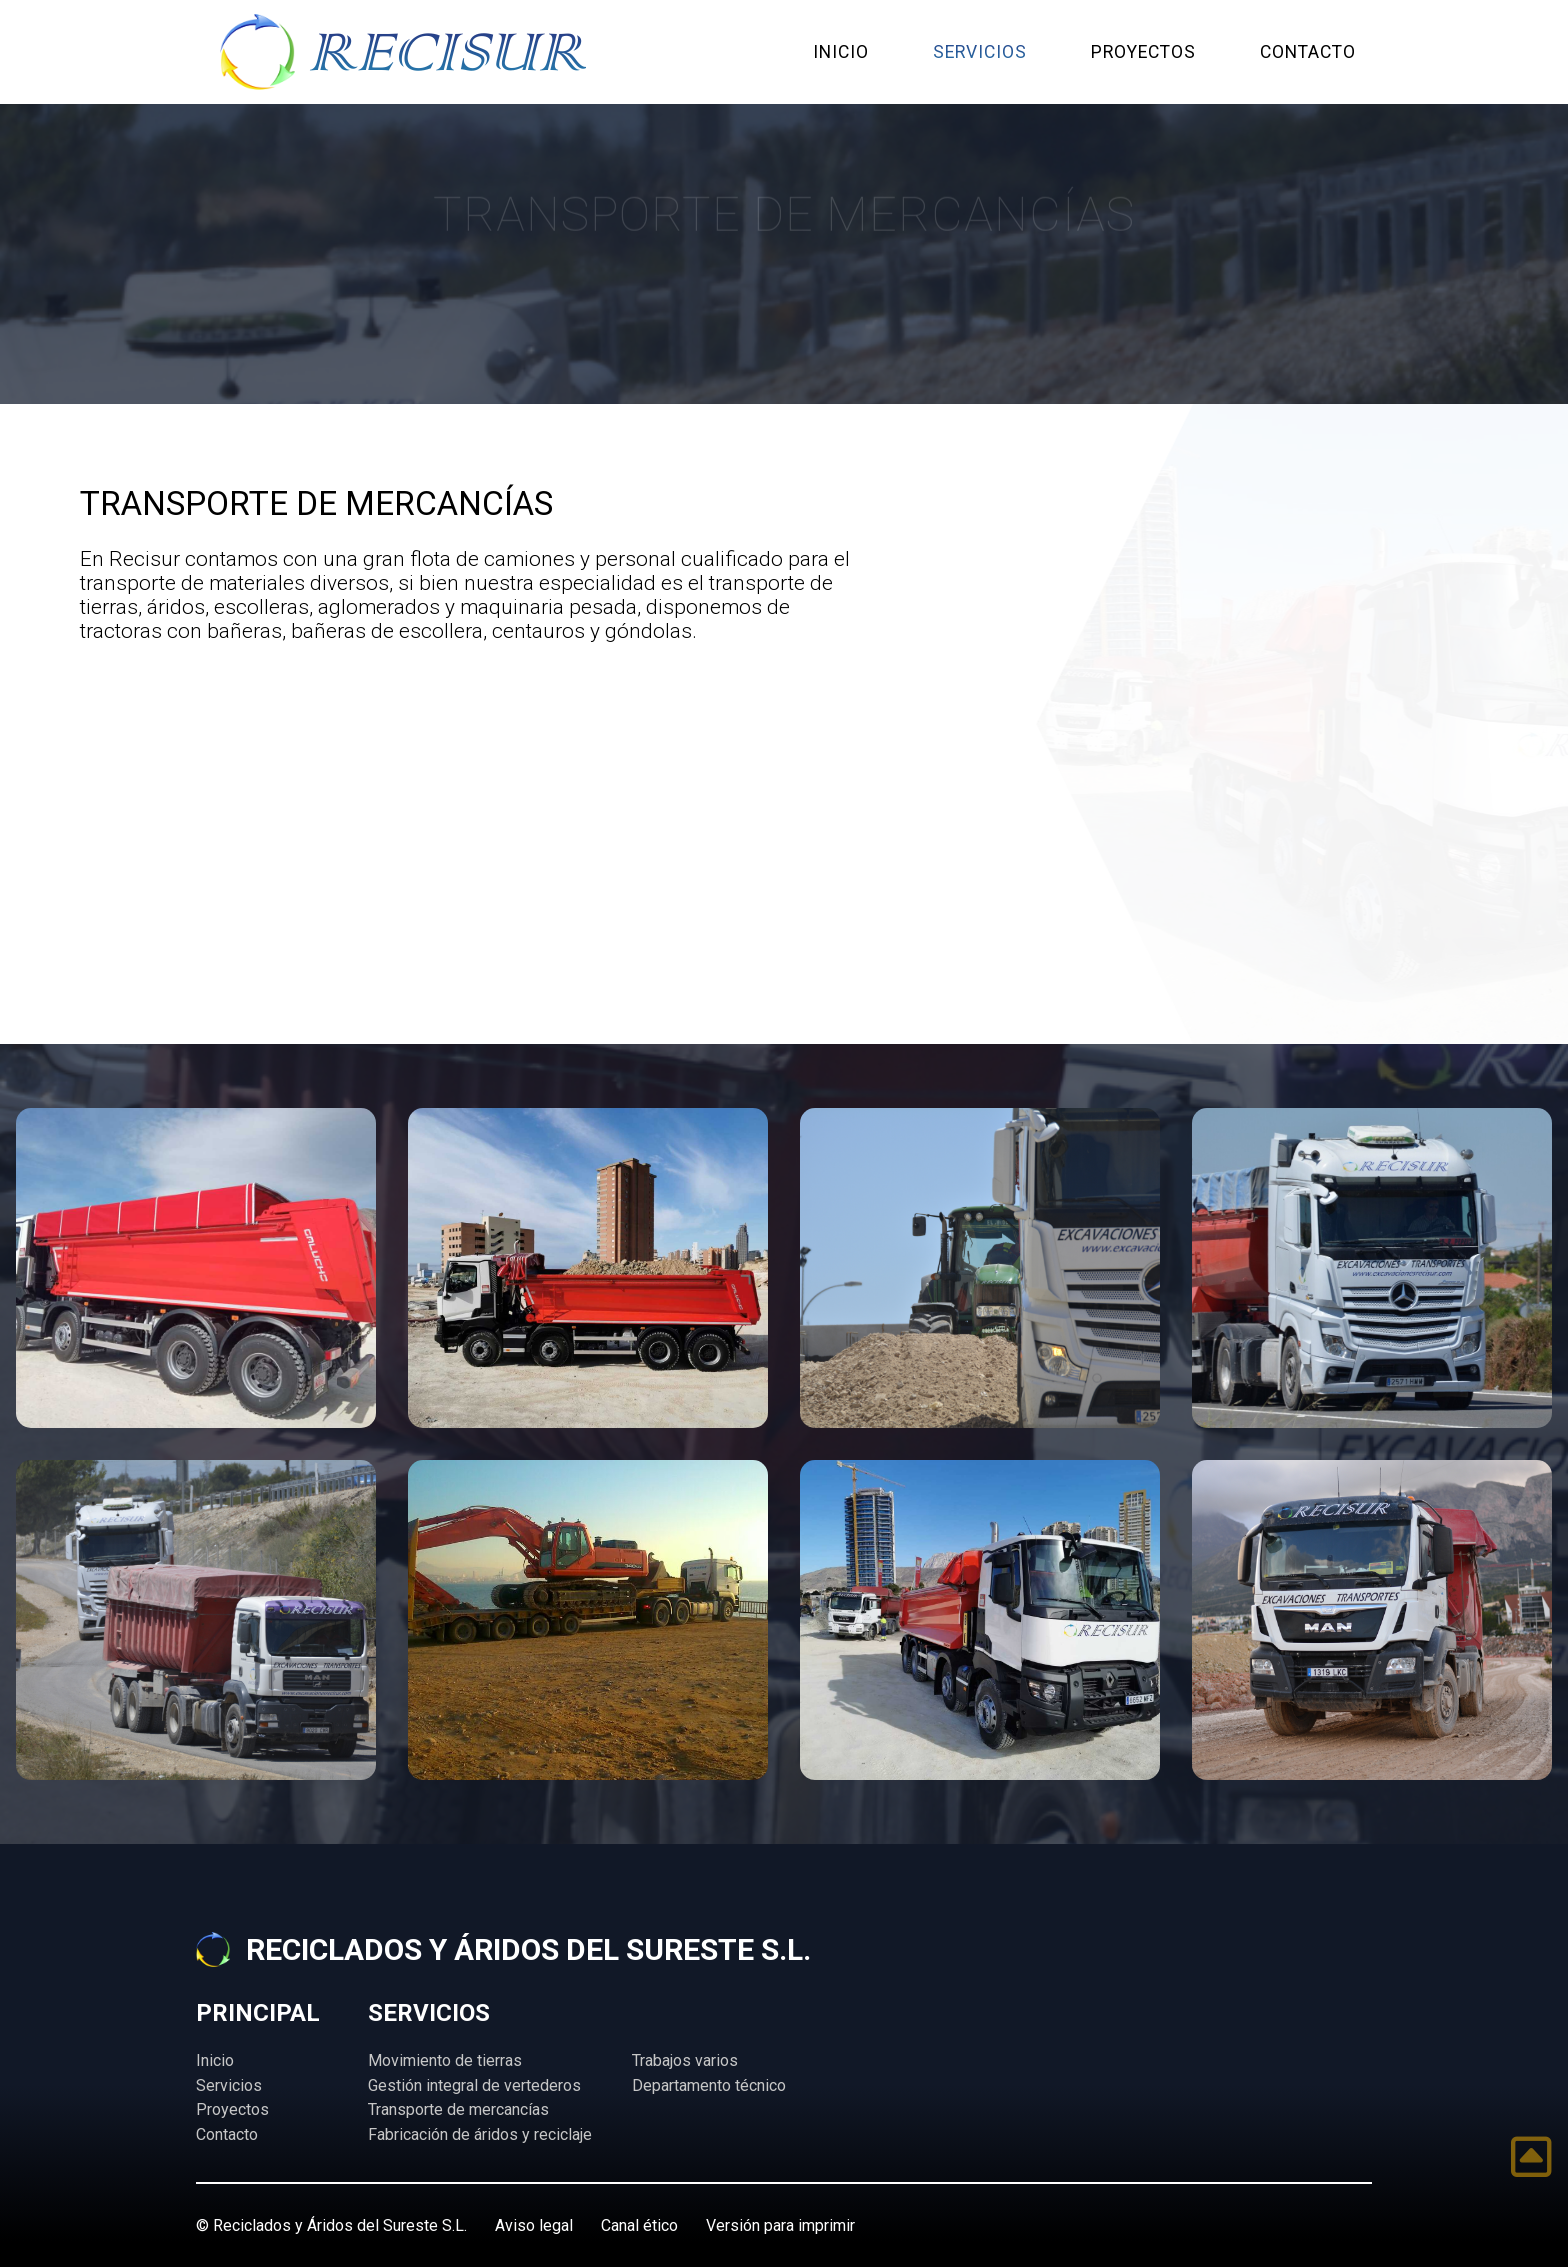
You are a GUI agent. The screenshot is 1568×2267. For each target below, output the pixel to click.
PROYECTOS (1143, 52)
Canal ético (639, 2225)
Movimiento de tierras (445, 2060)
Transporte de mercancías (458, 2109)
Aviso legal (534, 2225)
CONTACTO (1308, 52)
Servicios (229, 2085)
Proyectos (232, 2109)
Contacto (227, 2134)
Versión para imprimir (780, 2225)
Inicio (215, 2060)
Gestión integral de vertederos (474, 2085)
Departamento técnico (709, 2085)
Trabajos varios (685, 2060)
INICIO (841, 52)
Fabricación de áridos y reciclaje (480, 2134)
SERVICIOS (980, 52)
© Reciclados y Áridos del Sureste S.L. (331, 2225)
